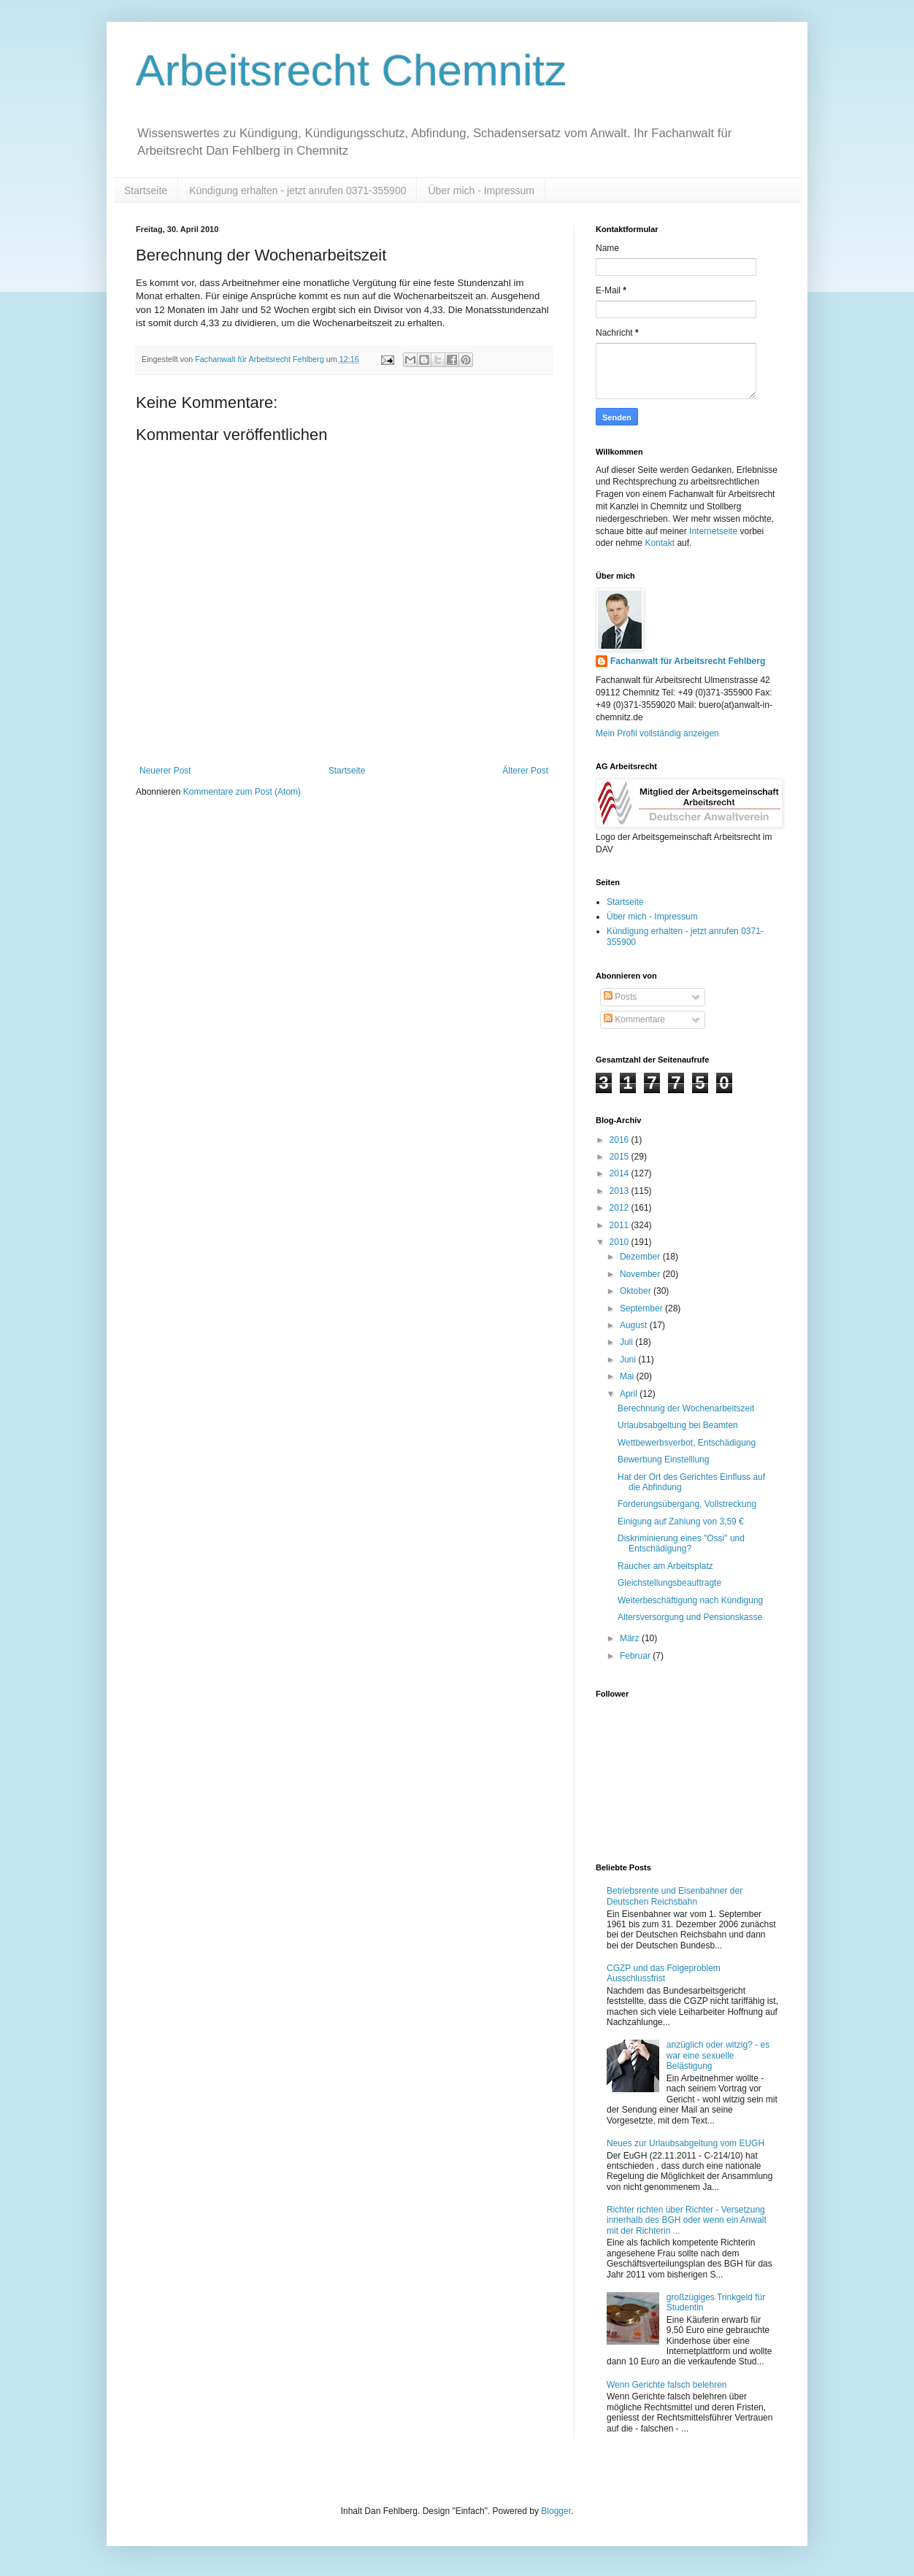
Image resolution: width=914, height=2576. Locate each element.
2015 (620, 1157)
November (641, 1274)
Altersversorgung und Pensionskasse (690, 1617)
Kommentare (634, 1019)
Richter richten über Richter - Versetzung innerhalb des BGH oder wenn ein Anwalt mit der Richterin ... (687, 2220)
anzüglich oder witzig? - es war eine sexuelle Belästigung (718, 2055)
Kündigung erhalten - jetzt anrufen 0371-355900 (297, 190)
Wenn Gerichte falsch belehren (667, 2385)
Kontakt (660, 543)
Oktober (636, 1291)
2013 (620, 1191)
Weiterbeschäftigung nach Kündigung (690, 1600)
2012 (620, 1208)
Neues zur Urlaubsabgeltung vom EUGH (685, 2143)
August (635, 1325)
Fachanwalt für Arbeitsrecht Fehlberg (687, 661)
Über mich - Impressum (481, 190)
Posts (620, 997)
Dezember (641, 1257)
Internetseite (713, 531)
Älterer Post (525, 771)
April (630, 1394)
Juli (627, 1342)
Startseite (145, 190)
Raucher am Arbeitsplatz (665, 1566)
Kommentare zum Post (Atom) (242, 792)
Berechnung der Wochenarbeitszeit (686, 1408)
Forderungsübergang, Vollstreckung (687, 1504)
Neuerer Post (165, 771)
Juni (629, 1359)
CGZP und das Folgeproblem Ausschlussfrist (664, 1973)
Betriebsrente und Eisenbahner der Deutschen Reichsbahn (674, 1896)
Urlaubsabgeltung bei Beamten (678, 1425)
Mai (628, 1376)
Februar (636, 1656)
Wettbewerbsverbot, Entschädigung (687, 1443)
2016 (620, 1140)
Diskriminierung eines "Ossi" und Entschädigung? (681, 1543)
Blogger (556, 2511)
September (642, 1308)
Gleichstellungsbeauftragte (669, 1583)
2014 (620, 1173)
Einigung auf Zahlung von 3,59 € (681, 1521)
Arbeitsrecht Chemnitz (351, 70)
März (631, 1638)
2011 (620, 1225)
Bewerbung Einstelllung (663, 1459)
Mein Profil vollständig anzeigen (657, 733)
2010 (620, 1242)
